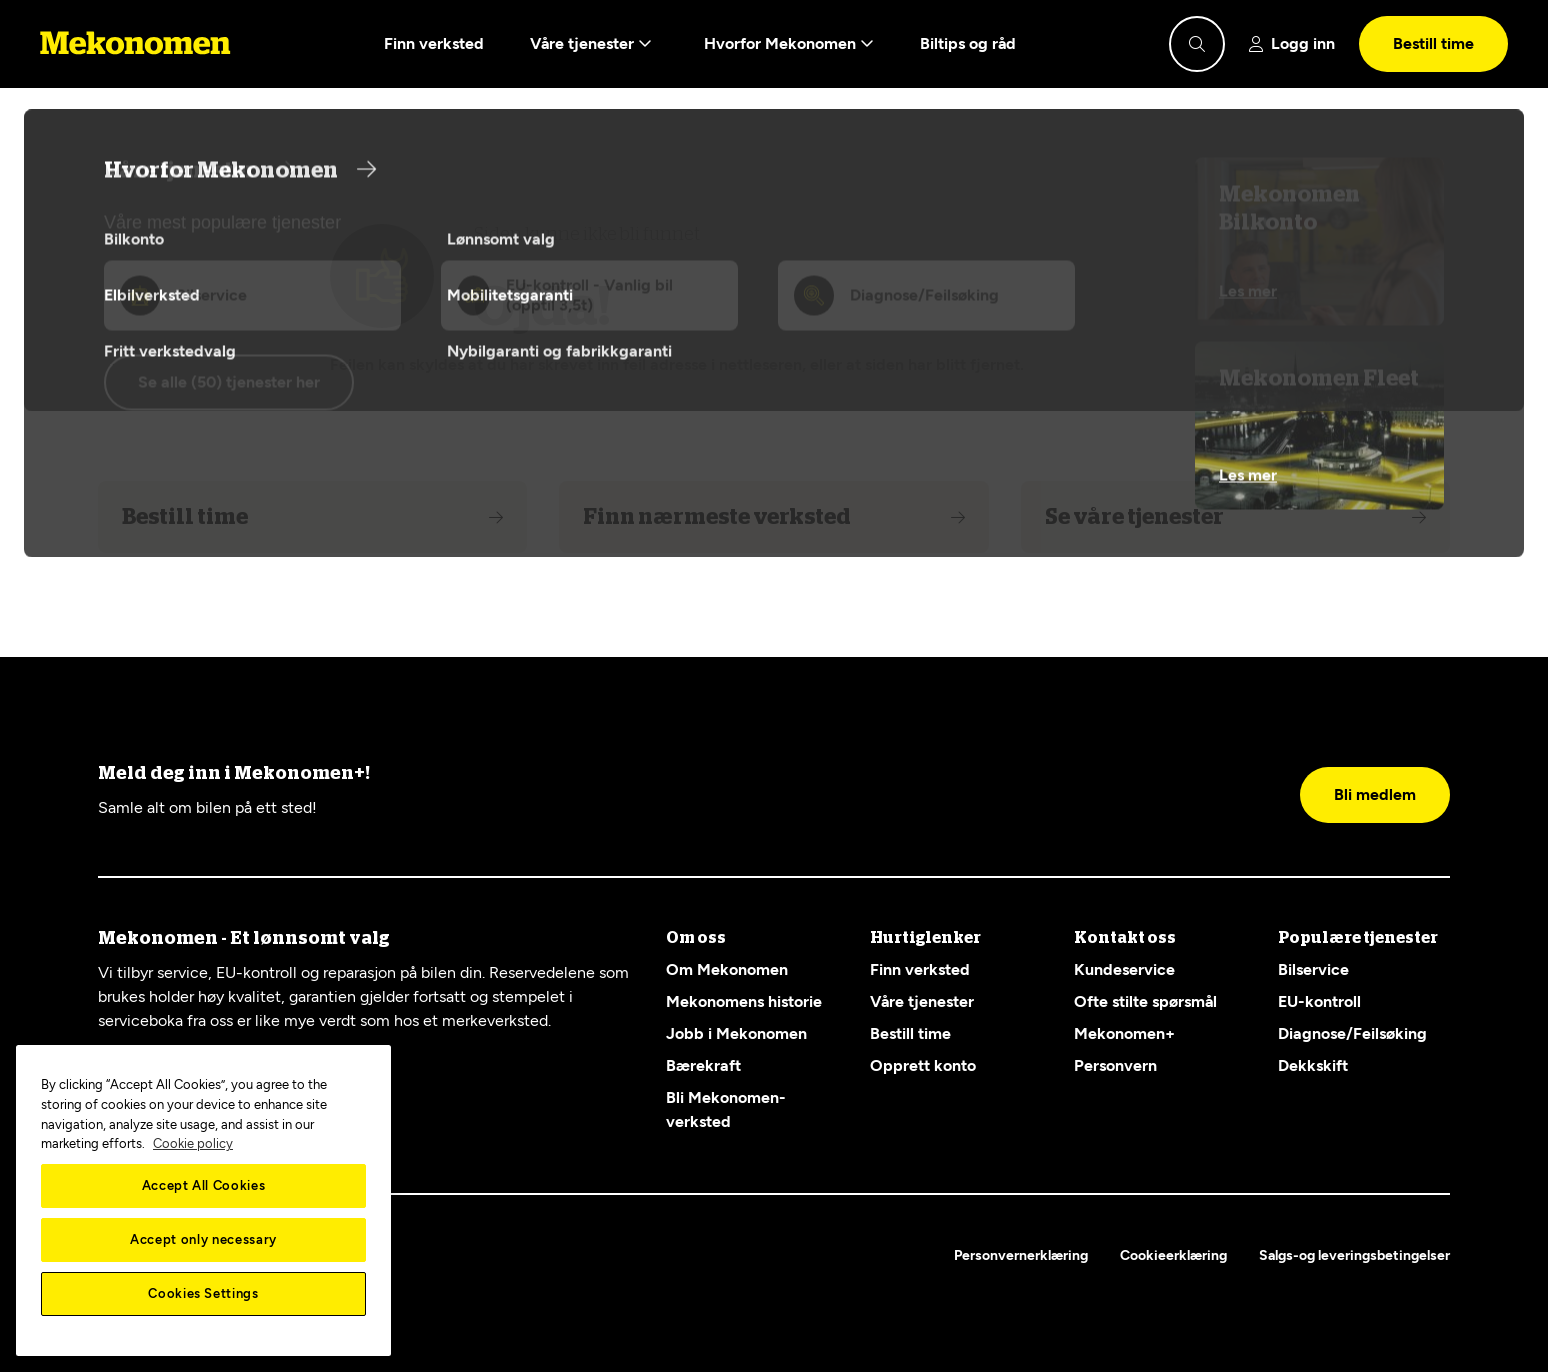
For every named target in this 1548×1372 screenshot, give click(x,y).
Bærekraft (703, 1065)
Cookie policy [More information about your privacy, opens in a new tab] (193, 1143)
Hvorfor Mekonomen (789, 44)
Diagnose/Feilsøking (1352, 1033)
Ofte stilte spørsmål (1145, 1001)
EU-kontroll (1319, 1001)
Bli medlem (1375, 794)
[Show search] (1197, 44)
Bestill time (1433, 43)
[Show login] (1292, 44)
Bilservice (1313, 969)
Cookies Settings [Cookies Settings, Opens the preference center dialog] (203, 1293)
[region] (203, 1200)
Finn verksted (434, 43)
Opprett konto (923, 1065)
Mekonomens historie (744, 1001)
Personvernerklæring (1021, 1255)
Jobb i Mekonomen (736, 1033)
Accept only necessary (203, 1239)
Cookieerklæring (1173, 1255)
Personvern (1115, 1065)
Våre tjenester (591, 44)
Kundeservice (1124, 969)
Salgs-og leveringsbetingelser (1354, 1255)
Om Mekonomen (727, 969)
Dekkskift (1313, 1065)
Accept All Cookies (204, 1185)
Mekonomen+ (1124, 1033)
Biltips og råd (968, 43)
